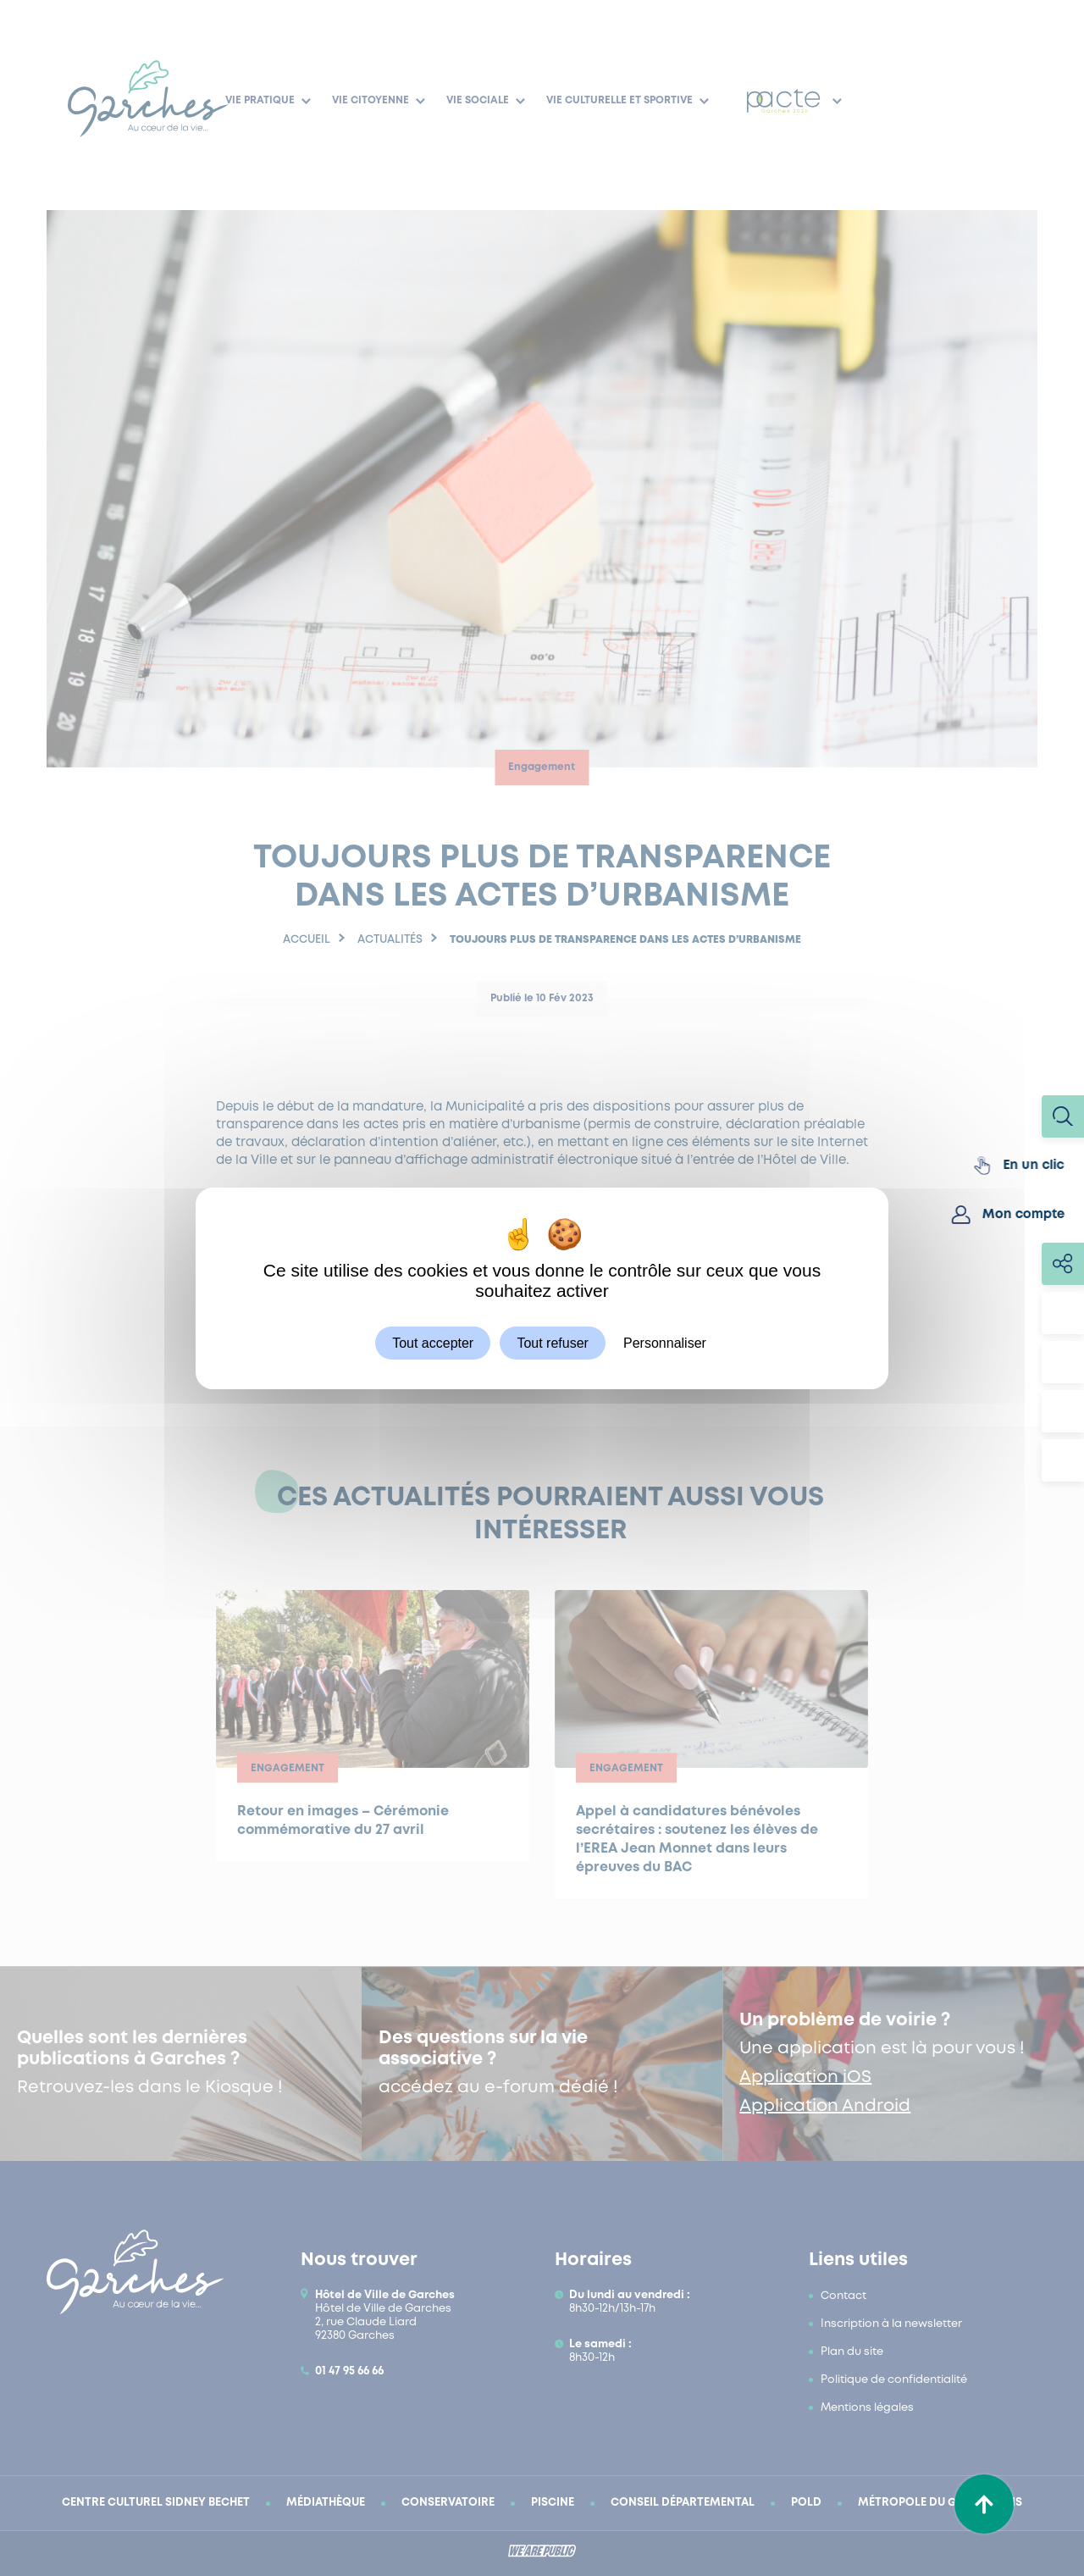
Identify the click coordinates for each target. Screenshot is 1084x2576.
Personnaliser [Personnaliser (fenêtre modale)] (664, 1342)
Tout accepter (432, 1342)
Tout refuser (552, 1342)
